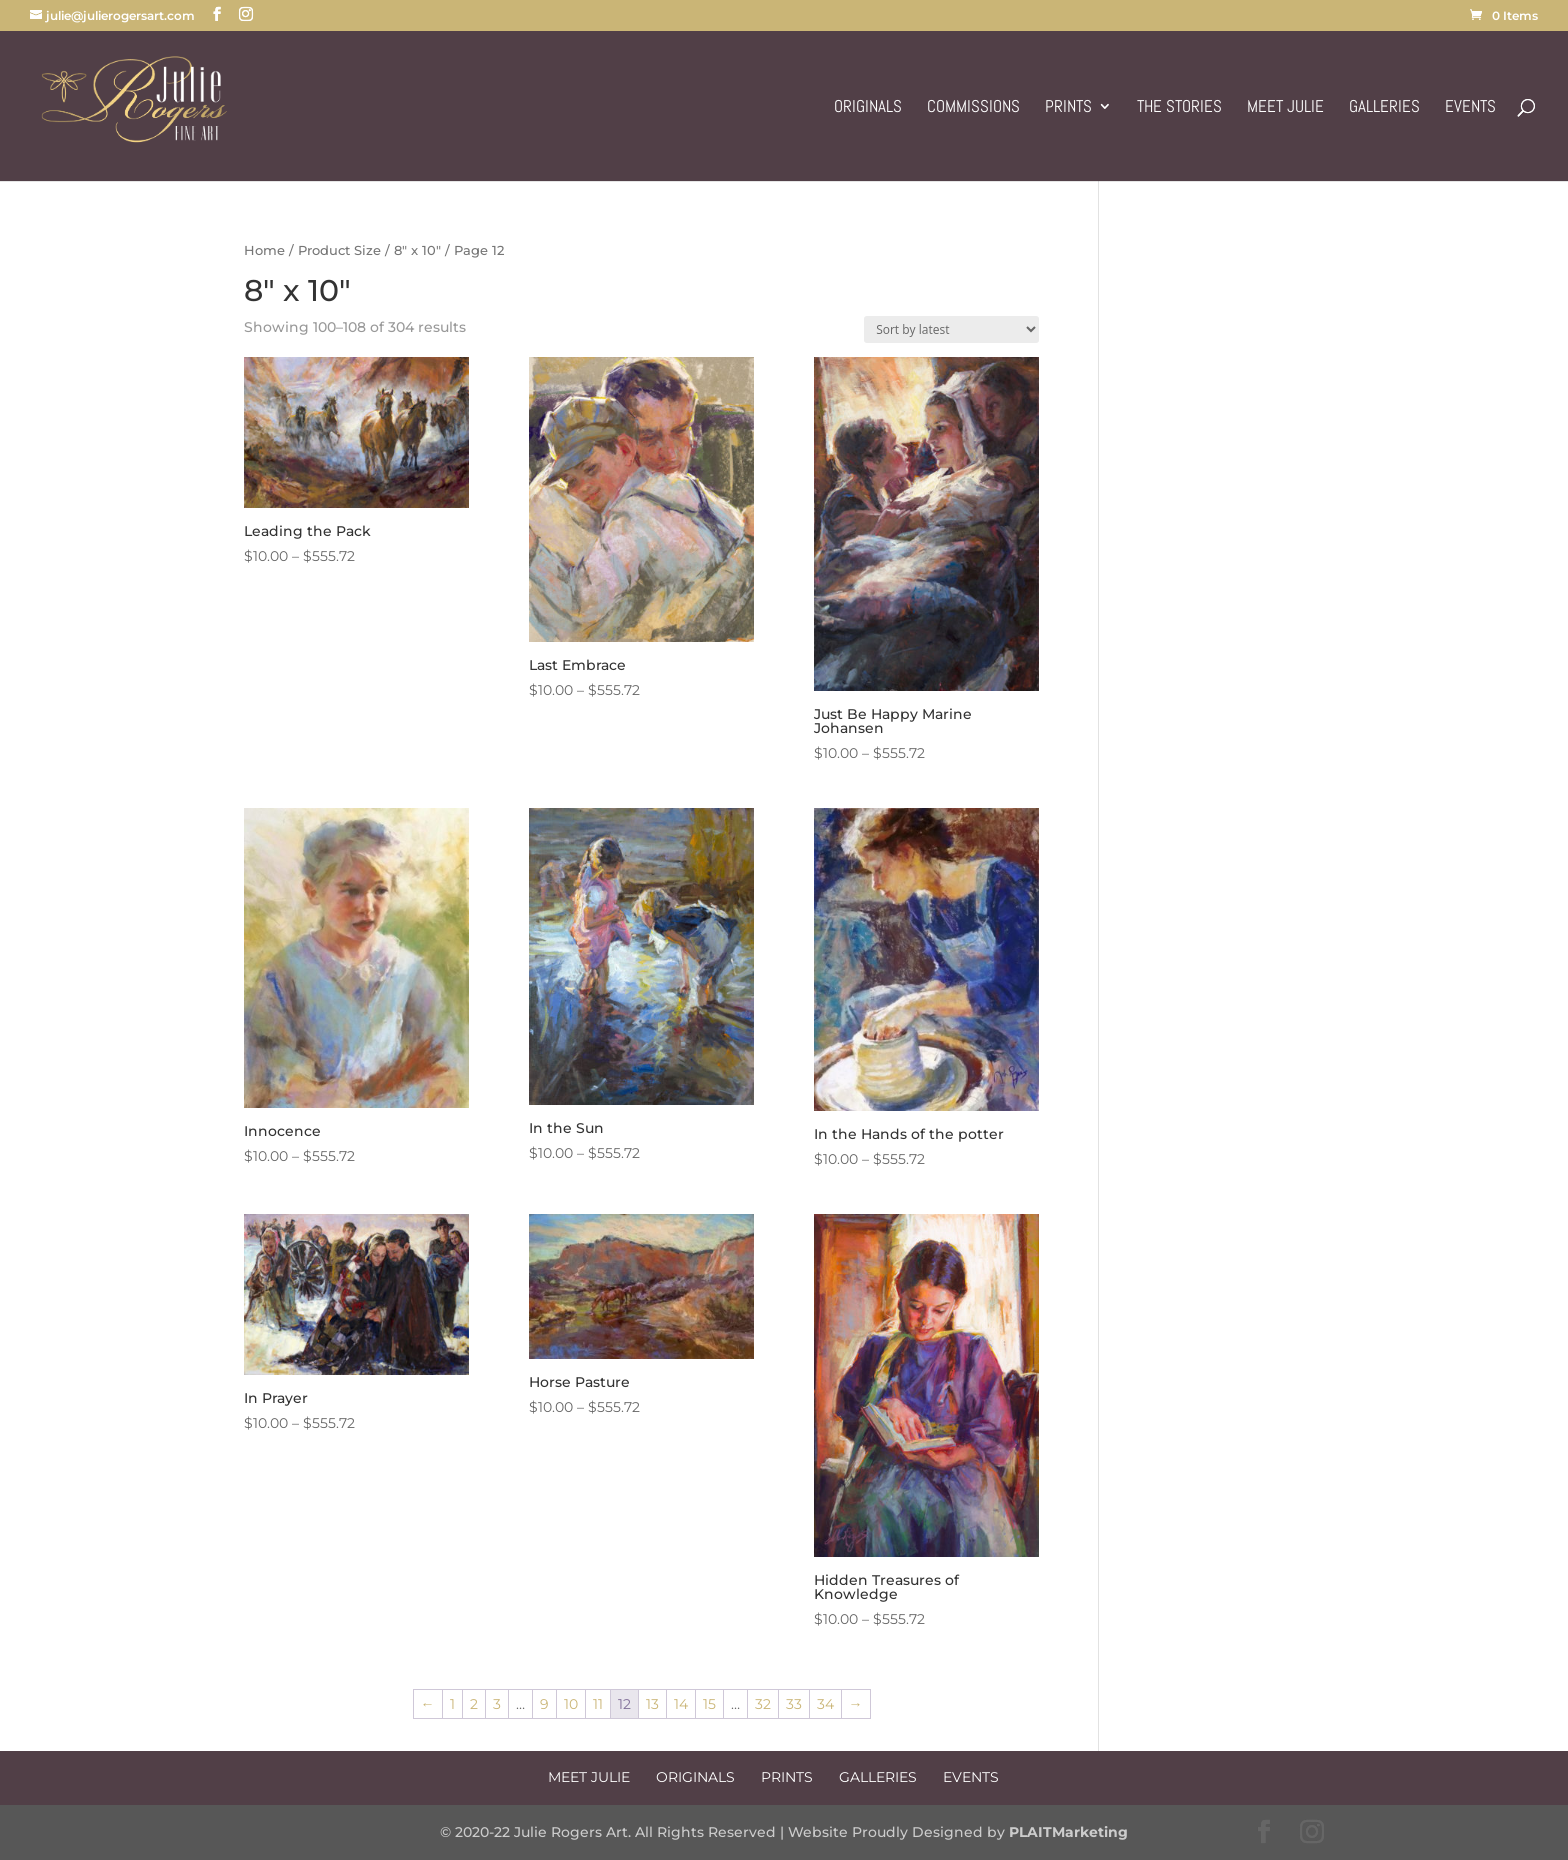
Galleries (1384, 108)
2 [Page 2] (474, 1704)
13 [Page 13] (652, 1704)
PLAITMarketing (1068, 1832)
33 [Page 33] (794, 1704)
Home (264, 250)
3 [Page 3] (497, 1704)
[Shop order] (951, 329)
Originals (868, 108)
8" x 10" (417, 250)
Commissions (973, 108)
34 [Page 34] (825, 1704)
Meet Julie (1285, 108)
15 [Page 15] (709, 1704)
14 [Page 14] (681, 1704)
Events (1470, 108)
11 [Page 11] (598, 1704)
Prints (1068, 108)
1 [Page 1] (452, 1704)
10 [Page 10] (571, 1704)
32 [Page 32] (763, 1704)
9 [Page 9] (544, 1704)
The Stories (1179, 108)
